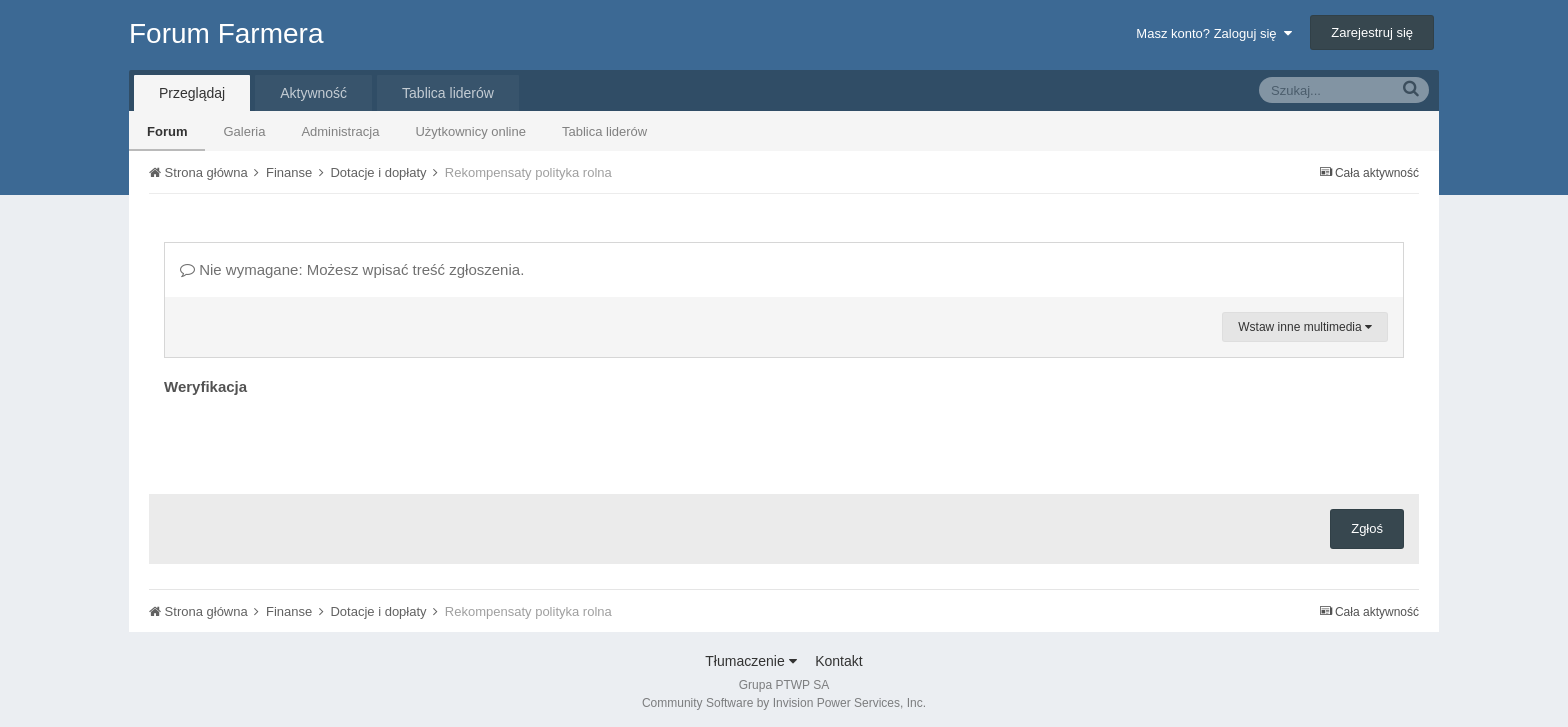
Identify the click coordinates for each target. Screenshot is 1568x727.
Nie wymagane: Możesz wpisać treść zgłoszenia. (352, 269)
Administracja (340, 131)
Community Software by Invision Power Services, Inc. (784, 703)
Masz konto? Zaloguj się (1213, 33)
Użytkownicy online (470, 131)
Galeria (244, 131)
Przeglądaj (192, 93)
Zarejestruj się (1372, 32)
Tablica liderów (604, 131)
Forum (167, 131)
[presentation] (316, 440)
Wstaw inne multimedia (1305, 327)
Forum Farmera (226, 33)
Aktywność (313, 93)
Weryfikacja (205, 386)
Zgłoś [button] (1367, 528)
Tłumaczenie (750, 661)
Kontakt (838, 661)
